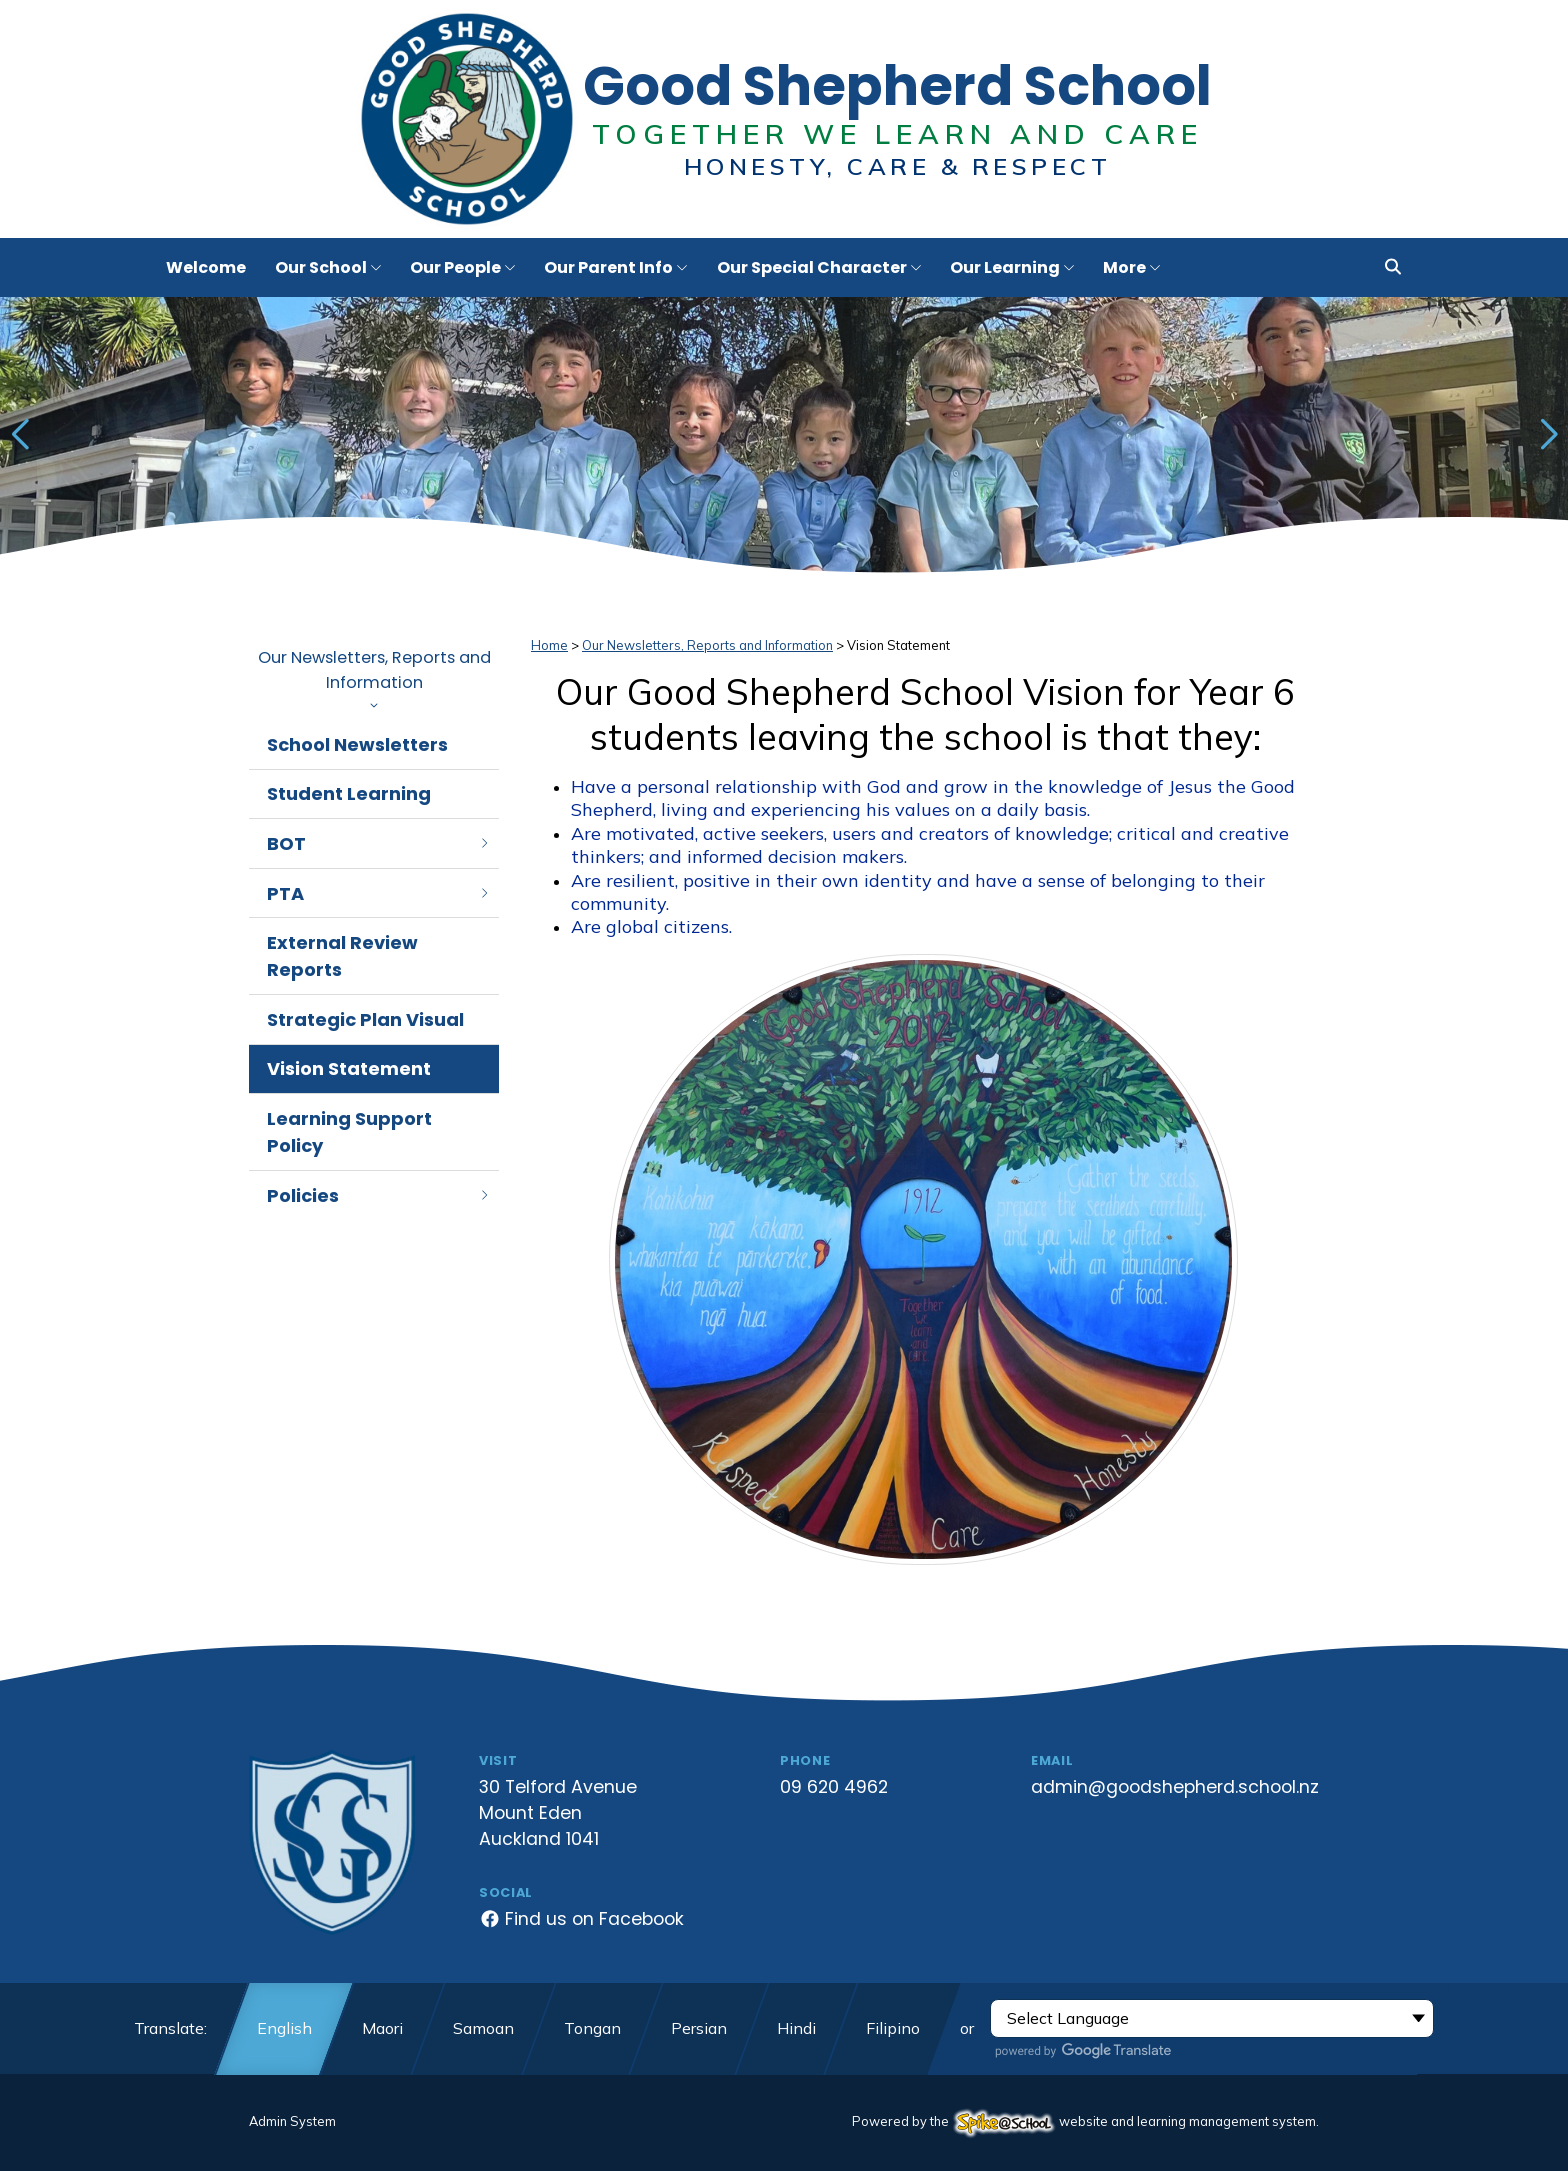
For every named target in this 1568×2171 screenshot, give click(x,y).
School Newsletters (357, 744)
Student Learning (349, 793)
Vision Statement (349, 1068)
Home (549, 645)
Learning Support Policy (349, 1132)
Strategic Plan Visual (365, 1019)
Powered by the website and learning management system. (1085, 2121)
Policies (379, 1195)
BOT (379, 843)
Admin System (292, 2121)
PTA (379, 893)
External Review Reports (342, 956)
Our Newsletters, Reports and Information (374, 677)
